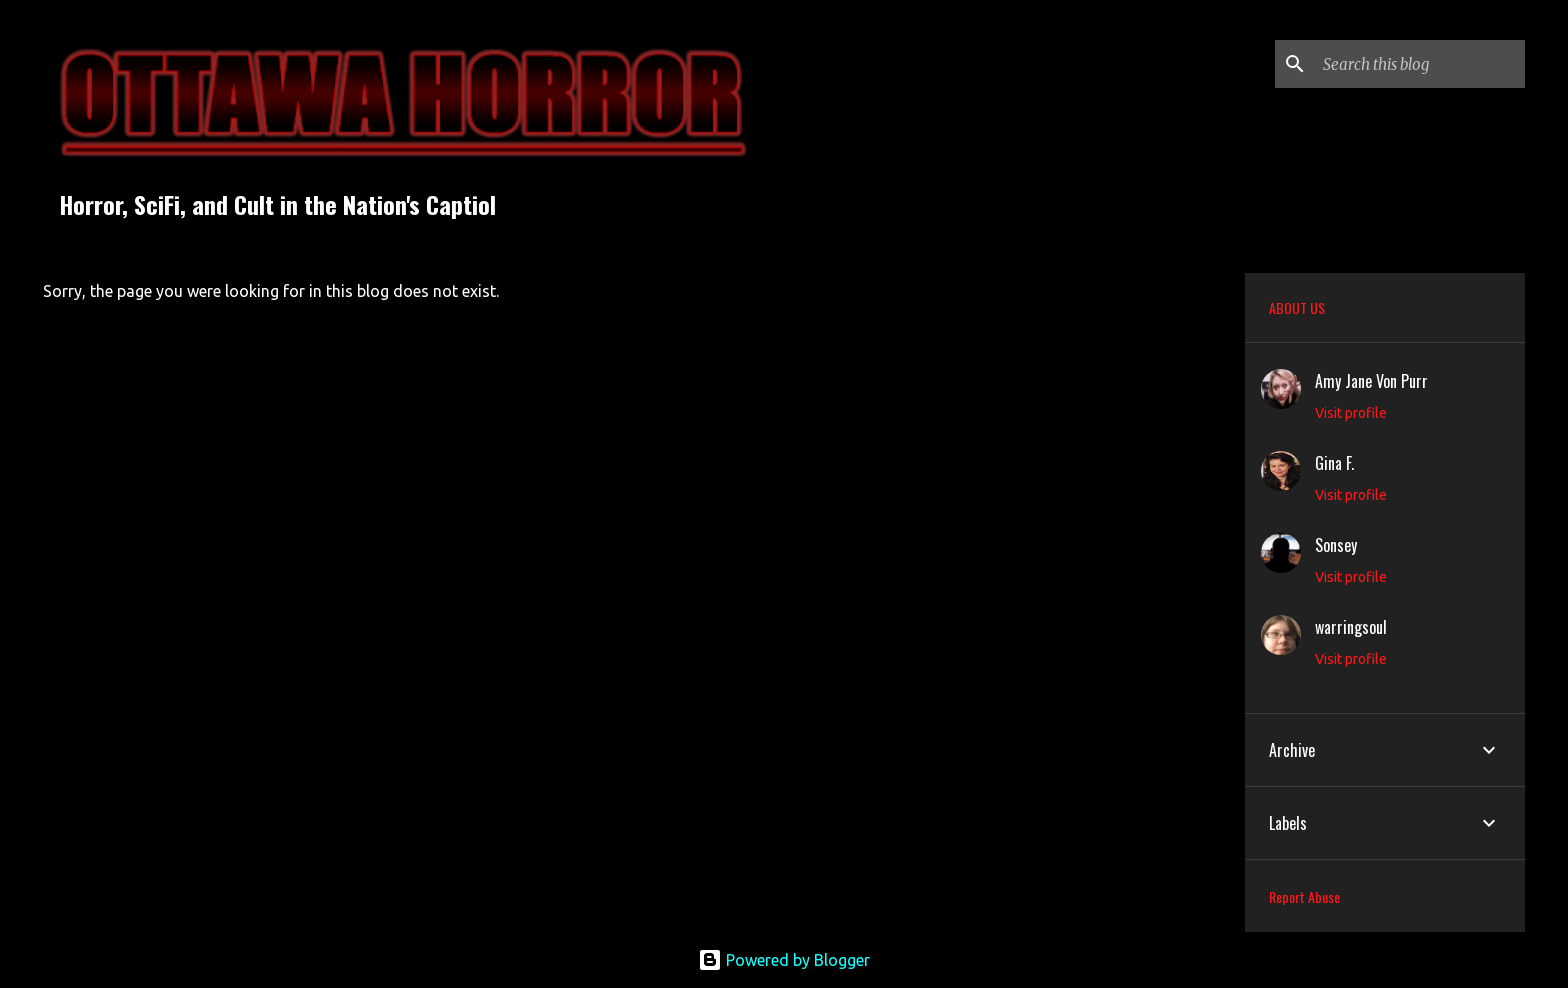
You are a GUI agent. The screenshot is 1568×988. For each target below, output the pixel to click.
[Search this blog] (1420, 64)
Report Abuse (1304, 896)
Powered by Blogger (784, 960)
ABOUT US (1297, 307)
